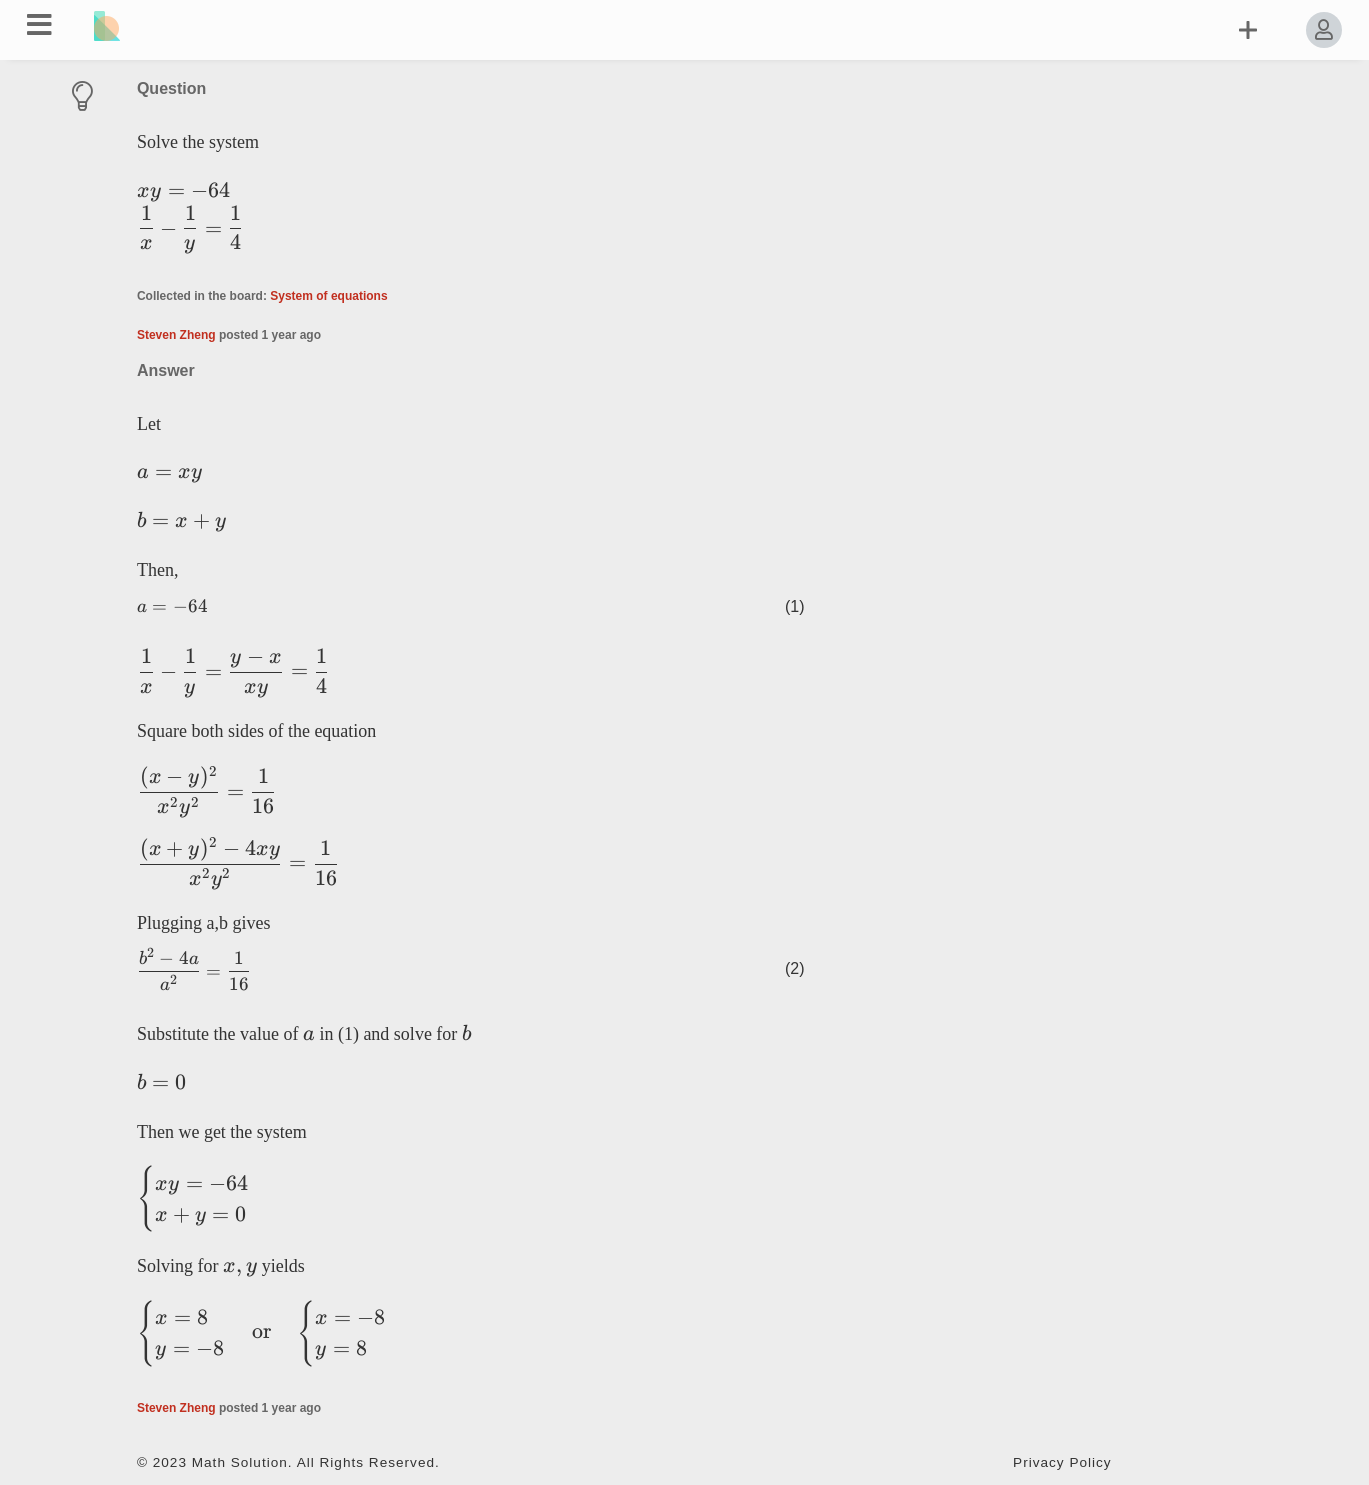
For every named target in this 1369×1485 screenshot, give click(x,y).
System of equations (328, 296)
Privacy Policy (1062, 1462)
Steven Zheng (176, 335)
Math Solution (240, 1462)
